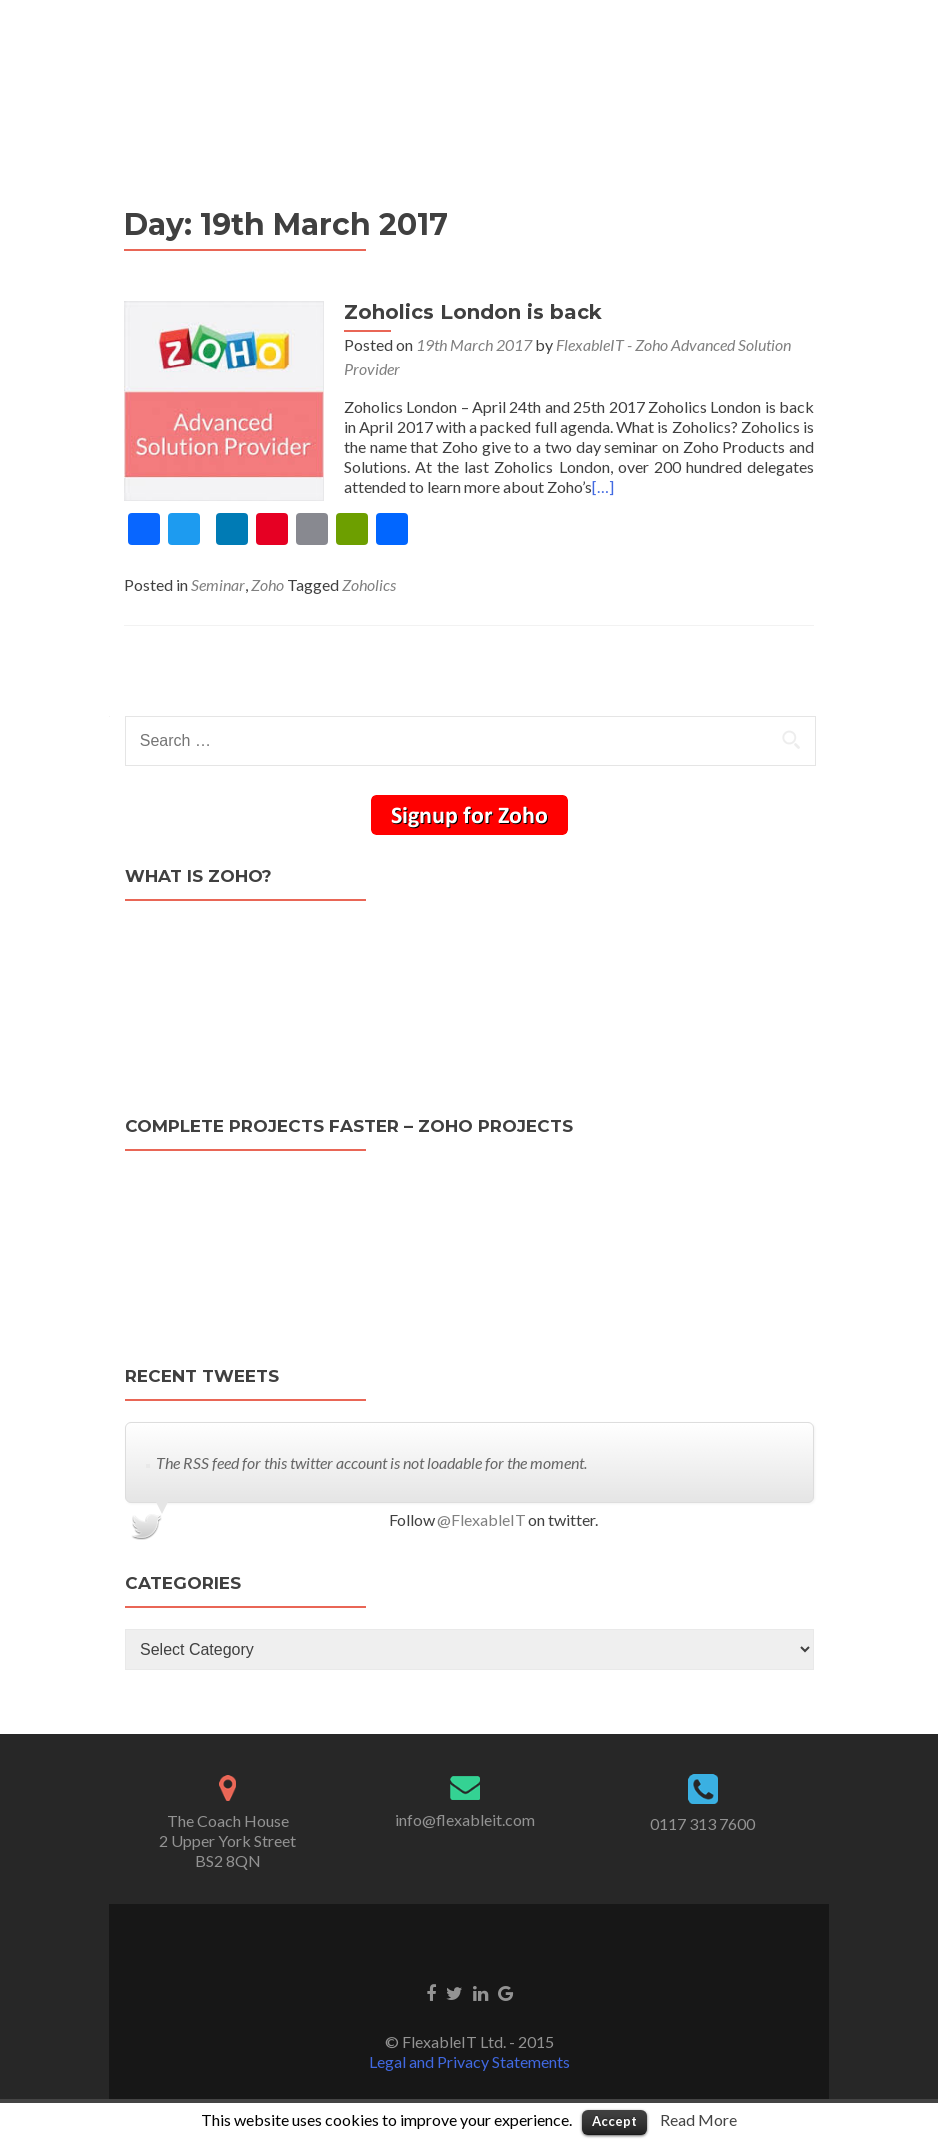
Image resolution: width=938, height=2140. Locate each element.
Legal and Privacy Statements (469, 2061)
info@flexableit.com (465, 1819)
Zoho (267, 584)
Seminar (218, 584)
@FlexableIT (481, 1519)
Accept (614, 2121)
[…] (603, 486)
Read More (698, 2119)
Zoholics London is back (473, 312)
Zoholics (369, 584)
